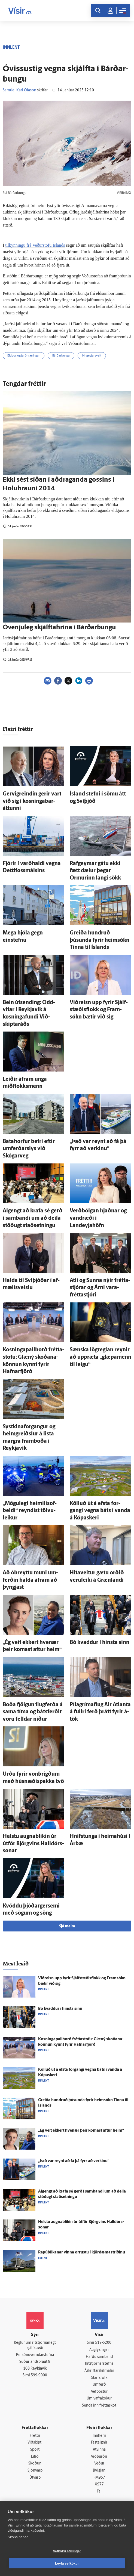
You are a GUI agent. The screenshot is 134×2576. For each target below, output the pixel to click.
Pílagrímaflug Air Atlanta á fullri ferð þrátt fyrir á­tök (100, 1712)
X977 (99, 2484)
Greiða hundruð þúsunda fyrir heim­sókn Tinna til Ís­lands (99, 940)
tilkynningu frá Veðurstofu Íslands (35, 245)
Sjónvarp (35, 2471)
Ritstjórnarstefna (99, 2364)
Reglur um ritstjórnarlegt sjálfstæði (35, 2345)
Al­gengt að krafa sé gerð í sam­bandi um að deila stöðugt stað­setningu (32, 1218)
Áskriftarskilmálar (99, 2371)
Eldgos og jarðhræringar (23, 355)
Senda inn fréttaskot (99, 2406)
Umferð (99, 2385)
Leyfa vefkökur (67, 2563)
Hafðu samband (99, 2357)
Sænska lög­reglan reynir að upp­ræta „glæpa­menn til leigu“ (100, 1357)
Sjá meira (67, 1926)
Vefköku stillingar (67, 2551)
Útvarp (35, 2478)
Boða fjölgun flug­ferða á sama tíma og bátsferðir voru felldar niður (33, 1712)
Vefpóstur (99, 2392)
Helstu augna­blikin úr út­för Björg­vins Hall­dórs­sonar (33, 1844)
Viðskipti (35, 2443)
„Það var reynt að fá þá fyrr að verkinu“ (73, 2161)
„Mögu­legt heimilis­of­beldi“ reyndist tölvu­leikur (30, 1511)
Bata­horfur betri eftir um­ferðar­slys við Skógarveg (29, 1149)
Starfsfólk (99, 2378)
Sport (34, 2450)
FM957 (99, 2478)
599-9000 (39, 2375)
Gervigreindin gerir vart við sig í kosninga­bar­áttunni (32, 801)
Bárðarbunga (61, 355)
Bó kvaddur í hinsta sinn (99, 1642)
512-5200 (103, 2343)
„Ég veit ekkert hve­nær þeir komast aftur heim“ (81, 2131)
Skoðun (34, 2464)
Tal (99, 2492)
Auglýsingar (99, 2350)
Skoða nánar (18, 2537)
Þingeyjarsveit (91, 355)
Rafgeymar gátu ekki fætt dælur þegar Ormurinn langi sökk (95, 871)
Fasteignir (99, 2443)
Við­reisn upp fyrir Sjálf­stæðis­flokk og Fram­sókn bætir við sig (99, 1010)
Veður (99, 2464)
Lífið (35, 2457)
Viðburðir (99, 2457)
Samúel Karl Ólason (19, 90)
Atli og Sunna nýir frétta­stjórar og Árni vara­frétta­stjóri (100, 1288)
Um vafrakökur (99, 2399)
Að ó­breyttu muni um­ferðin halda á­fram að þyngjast (30, 1580)
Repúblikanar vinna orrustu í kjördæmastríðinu (81, 2252)
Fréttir (35, 2436)
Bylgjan (99, 2471)
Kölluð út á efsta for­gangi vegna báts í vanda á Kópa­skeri (100, 1511)
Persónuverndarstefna (35, 2355)
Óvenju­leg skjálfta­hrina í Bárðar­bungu (59, 627)
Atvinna (99, 2450)
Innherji (99, 2436)
